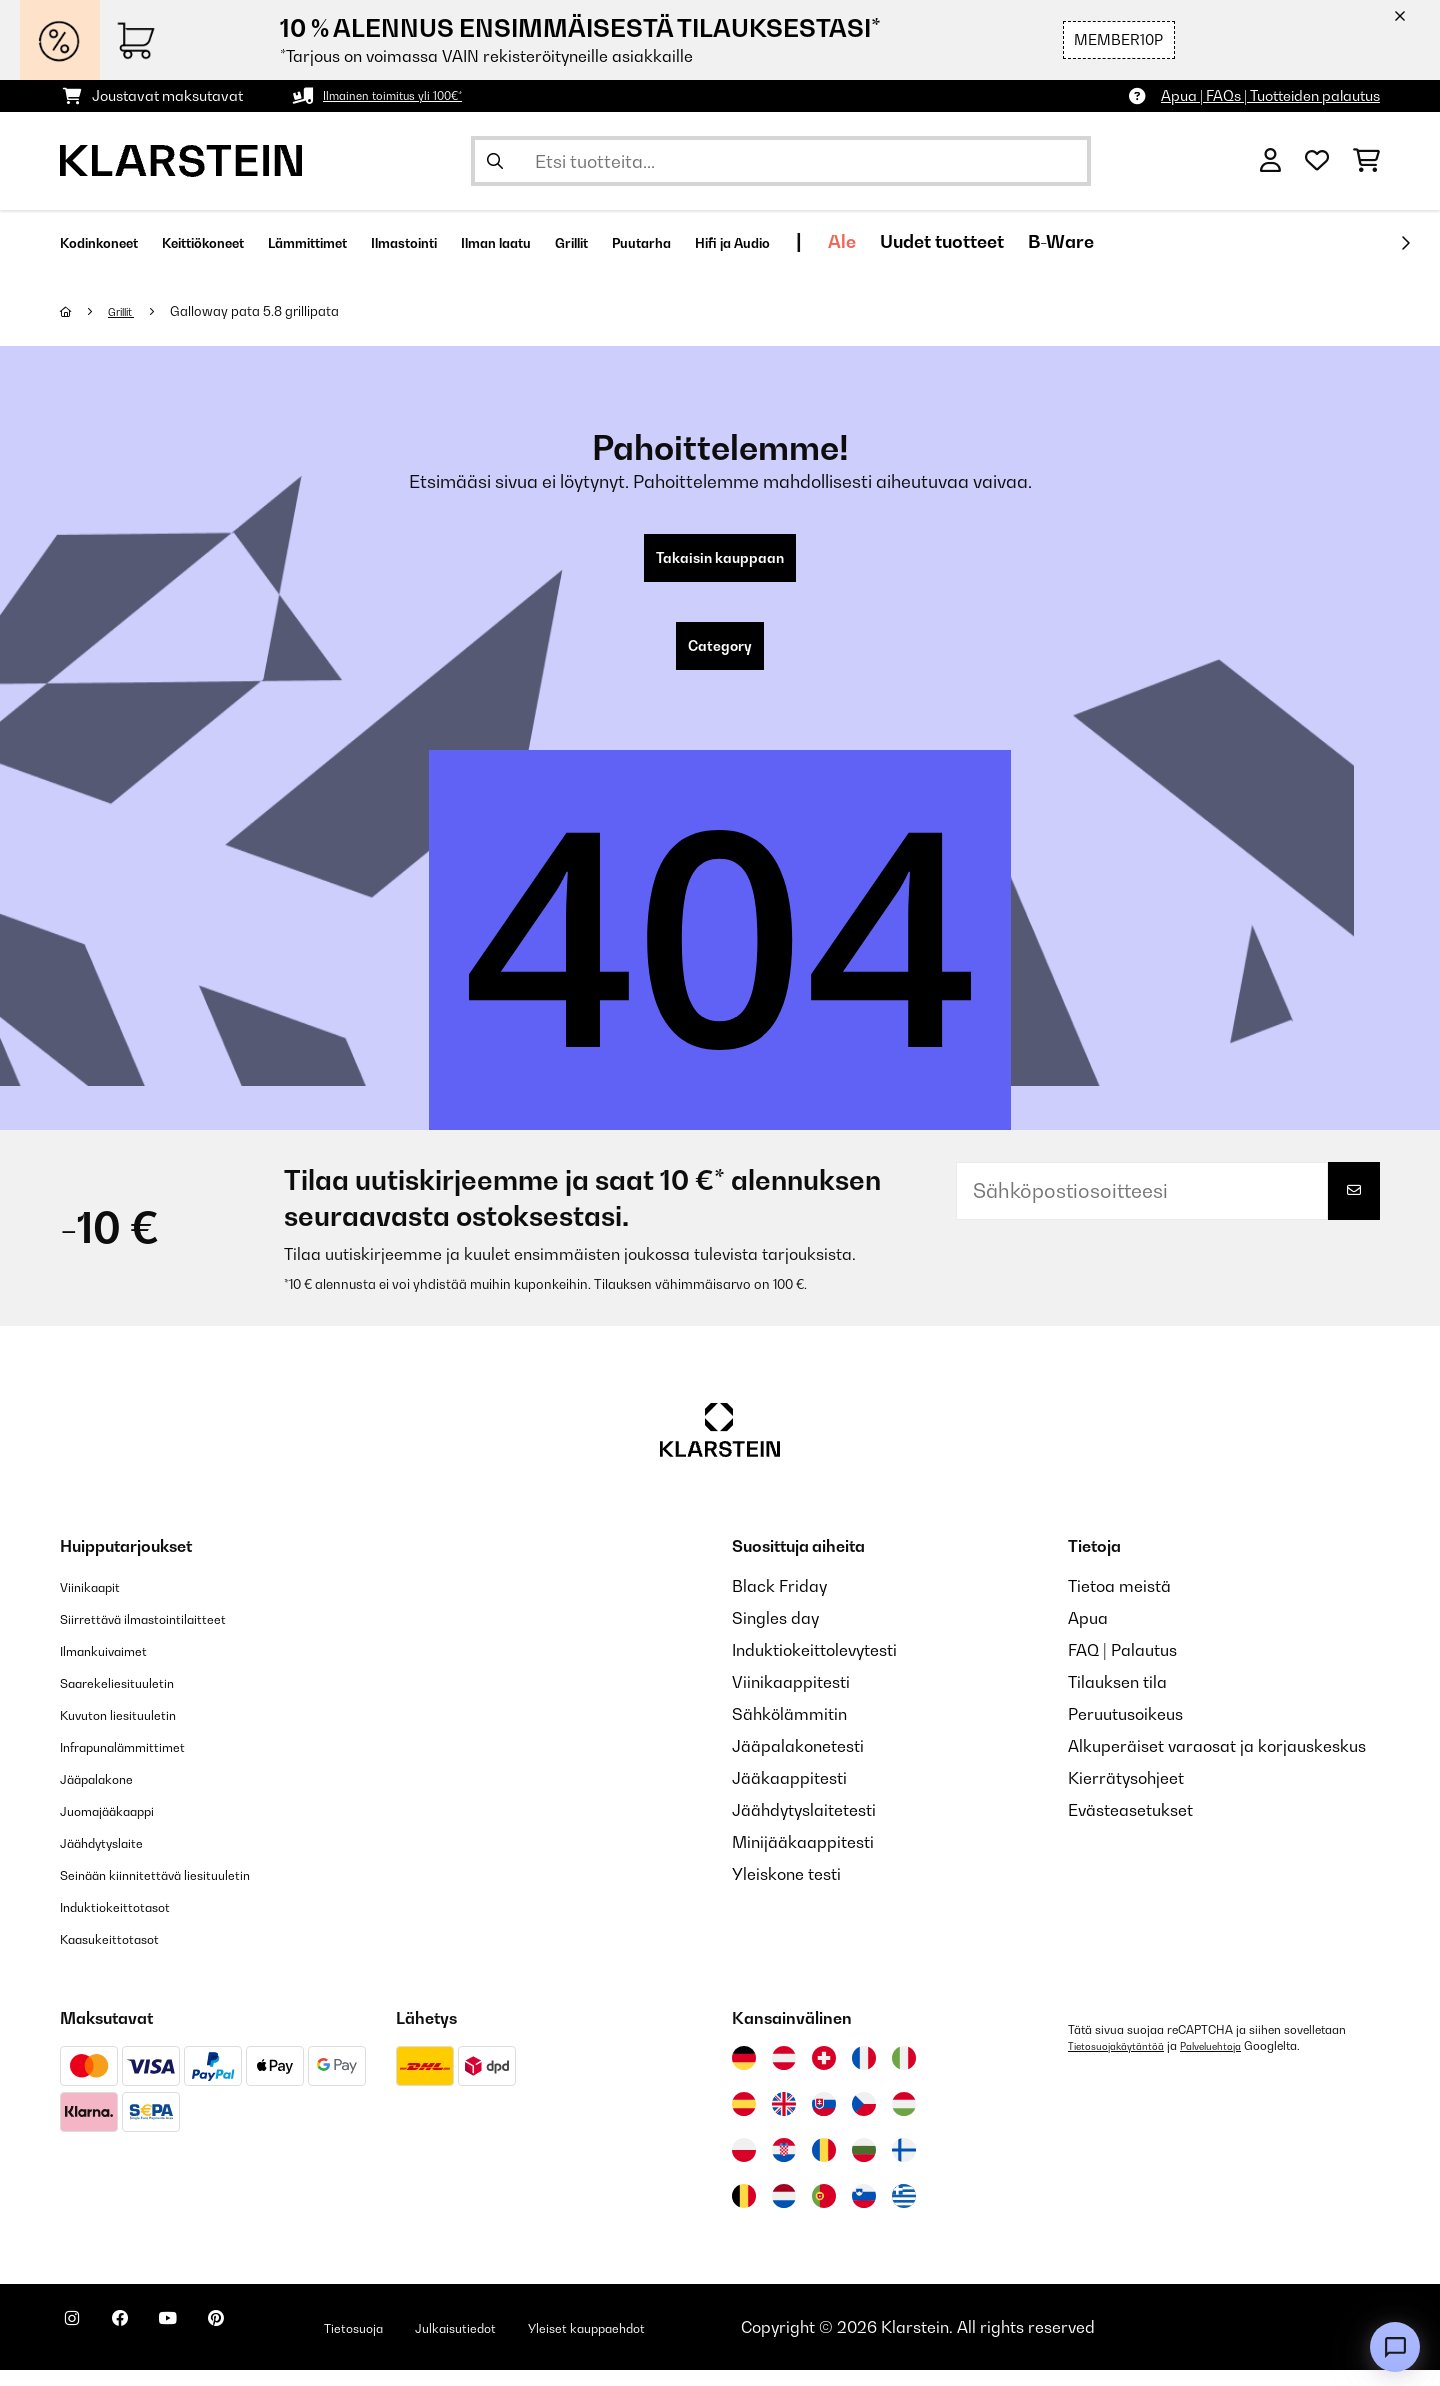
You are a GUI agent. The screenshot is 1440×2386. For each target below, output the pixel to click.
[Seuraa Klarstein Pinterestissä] (272, 2346)
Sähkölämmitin (789, 1730)
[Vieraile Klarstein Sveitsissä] (824, 2074)
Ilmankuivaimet (118, 1666)
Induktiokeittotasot (131, 1922)
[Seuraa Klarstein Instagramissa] (80, 2346)
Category (720, 658)
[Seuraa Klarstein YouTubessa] (208, 2346)
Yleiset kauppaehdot (713, 2343)
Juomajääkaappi (124, 1826)
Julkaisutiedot (550, 2343)
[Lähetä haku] (495, 161)
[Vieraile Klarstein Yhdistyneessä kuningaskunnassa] (784, 2120)
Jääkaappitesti (789, 1794)
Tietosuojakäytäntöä (1124, 2062)
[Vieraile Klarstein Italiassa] (904, 2074)
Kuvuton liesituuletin (135, 1730)
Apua (1088, 1634)
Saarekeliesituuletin (135, 1698)
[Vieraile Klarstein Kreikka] (904, 2213)
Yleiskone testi (786, 1890)
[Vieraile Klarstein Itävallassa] (784, 2074)
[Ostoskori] (1366, 161)
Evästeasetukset (1130, 1826)
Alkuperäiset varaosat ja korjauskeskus (1217, 1762)
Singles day (775, 1634)
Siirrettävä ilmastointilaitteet (169, 1634)
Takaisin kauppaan (720, 562)
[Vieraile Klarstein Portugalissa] (824, 2212)
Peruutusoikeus (1125, 1730)
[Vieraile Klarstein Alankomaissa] (784, 2212)
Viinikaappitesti (791, 1698)
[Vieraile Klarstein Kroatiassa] (784, 2166)
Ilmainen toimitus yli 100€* (407, 95)
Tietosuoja (426, 2343)
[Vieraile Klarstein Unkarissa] (904, 2120)
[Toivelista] (1317, 161)
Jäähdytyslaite (115, 1858)
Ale (1056, 241)
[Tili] (1270, 161)
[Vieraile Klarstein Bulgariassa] (864, 2166)
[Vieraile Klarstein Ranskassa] (864, 2074)
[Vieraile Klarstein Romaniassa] (824, 2166)
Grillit (128, 311)
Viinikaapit (100, 1602)
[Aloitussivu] (85, 311)
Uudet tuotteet (1156, 241)
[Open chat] (1395, 2347)
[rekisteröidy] (1405, 243)
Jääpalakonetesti (798, 1762)
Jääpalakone (109, 1794)
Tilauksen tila (1117, 1698)
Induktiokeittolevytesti (814, 1666)
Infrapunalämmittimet (144, 1762)
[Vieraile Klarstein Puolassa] (744, 2166)
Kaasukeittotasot (125, 1954)
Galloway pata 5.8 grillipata (266, 311)
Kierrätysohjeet (1126, 1794)
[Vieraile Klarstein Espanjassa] (744, 2120)
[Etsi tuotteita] (781, 161)
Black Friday (779, 1602)
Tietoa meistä (1119, 1602)
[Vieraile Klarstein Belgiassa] (744, 2212)
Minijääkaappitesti (803, 1858)
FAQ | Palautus (1122, 1666)
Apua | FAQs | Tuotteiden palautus (1270, 95)
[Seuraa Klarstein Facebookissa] (144, 2346)
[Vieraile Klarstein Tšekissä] (864, 2120)
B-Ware (1275, 241)
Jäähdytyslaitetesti (804, 1826)
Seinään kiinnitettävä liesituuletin (184, 1890)
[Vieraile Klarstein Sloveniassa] (864, 2212)
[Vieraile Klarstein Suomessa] (904, 2166)
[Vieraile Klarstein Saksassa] (744, 2074)
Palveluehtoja (1232, 2062)
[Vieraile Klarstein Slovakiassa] (824, 2120)
